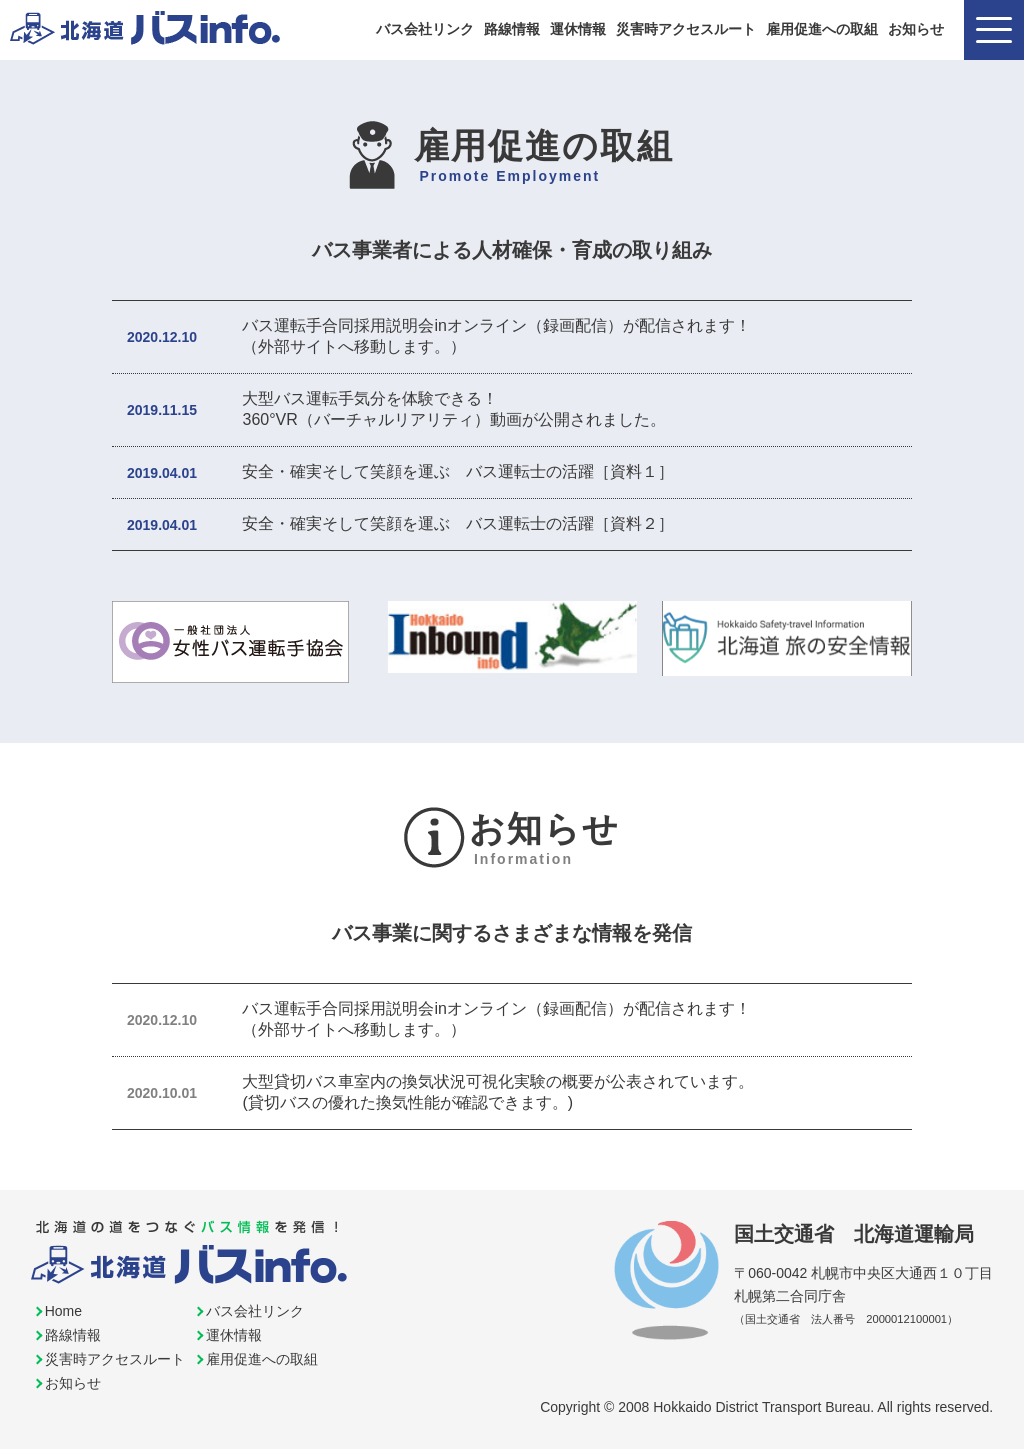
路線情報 (512, 29)
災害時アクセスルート (686, 29)
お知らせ (916, 29)
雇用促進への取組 (822, 29)
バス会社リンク (425, 29)
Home (63, 1311)
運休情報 (578, 29)
